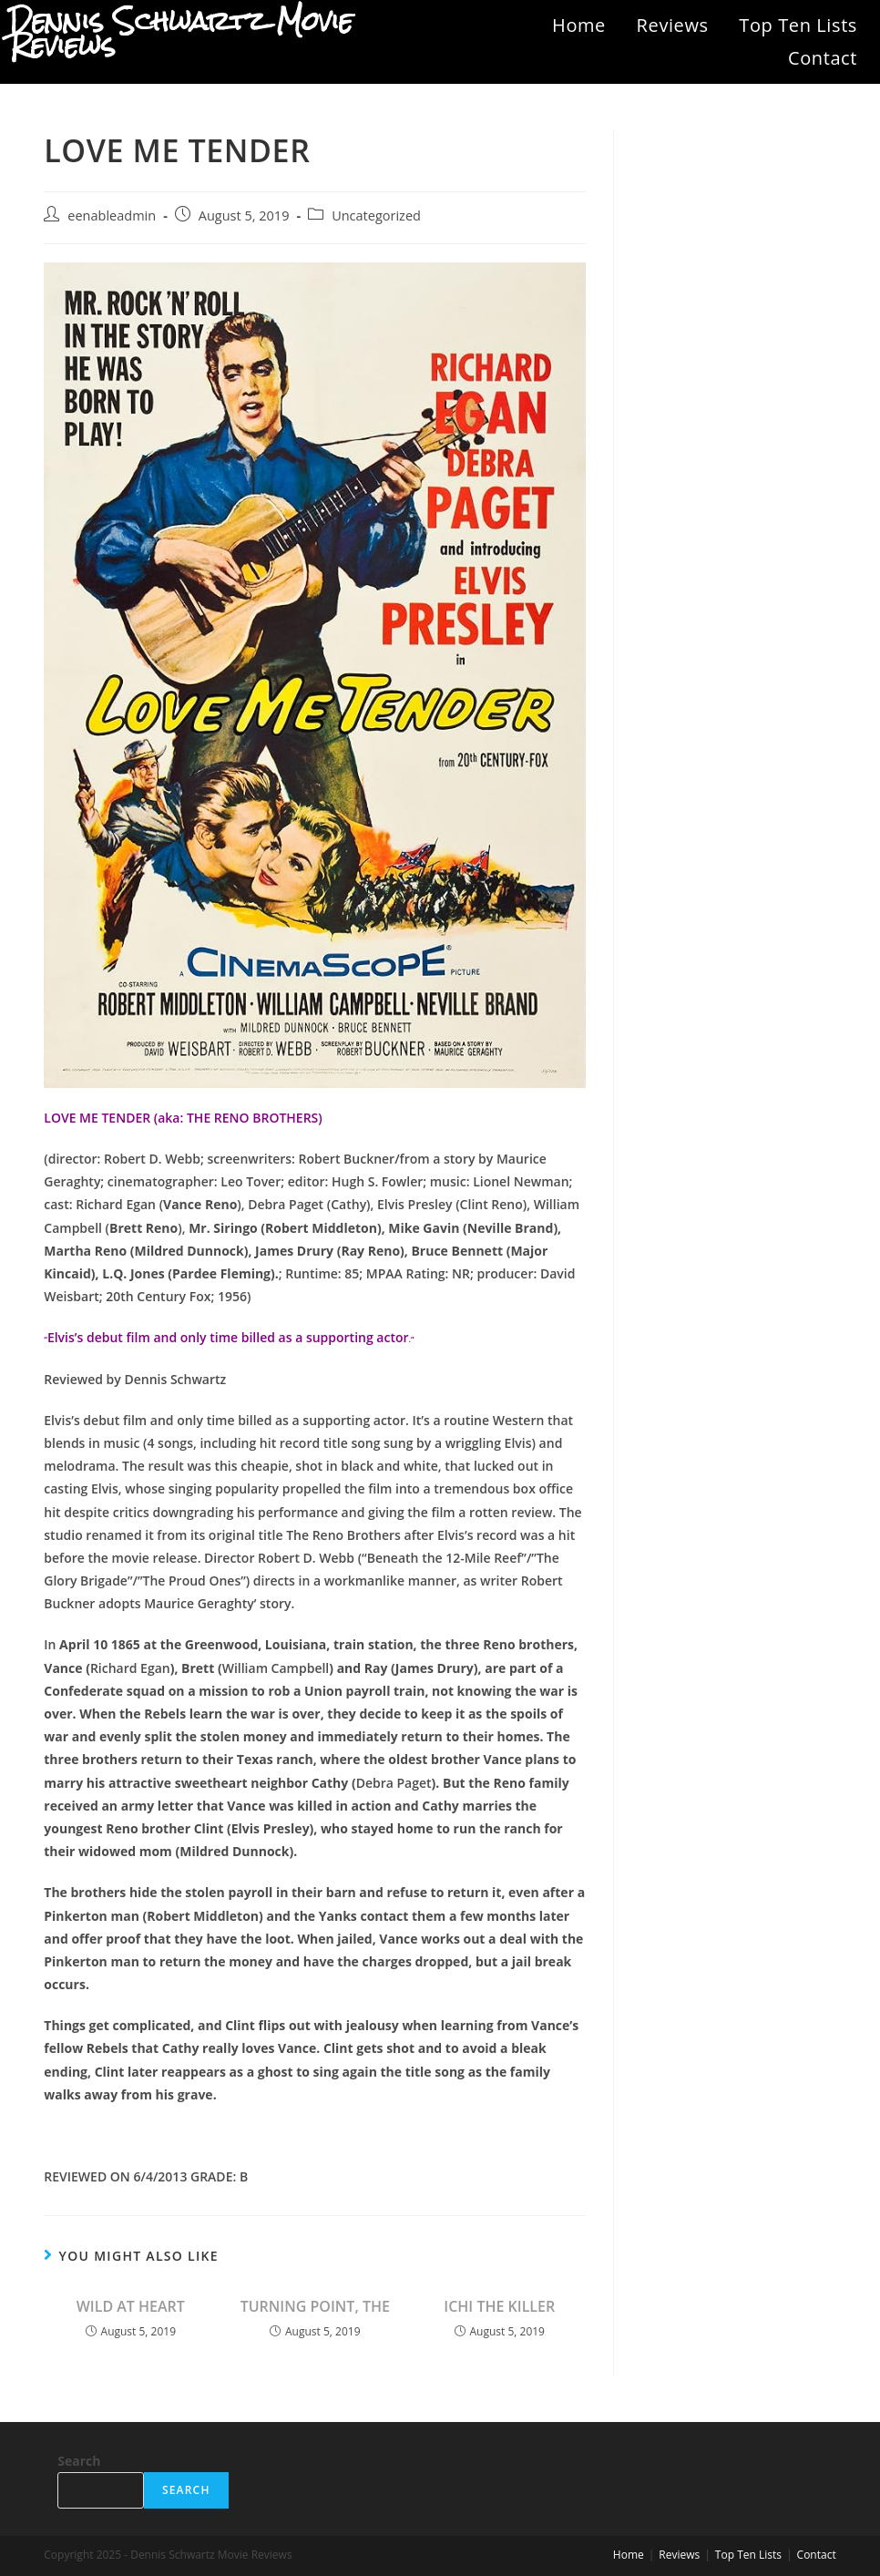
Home (579, 25)
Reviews (673, 25)
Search (78, 2460)
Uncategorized (376, 215)
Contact (822, 58)
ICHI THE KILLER (499, 2306)
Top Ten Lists (798, 25)
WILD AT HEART (131, 2306)
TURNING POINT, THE (315, 2306)
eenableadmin (111, 215)
